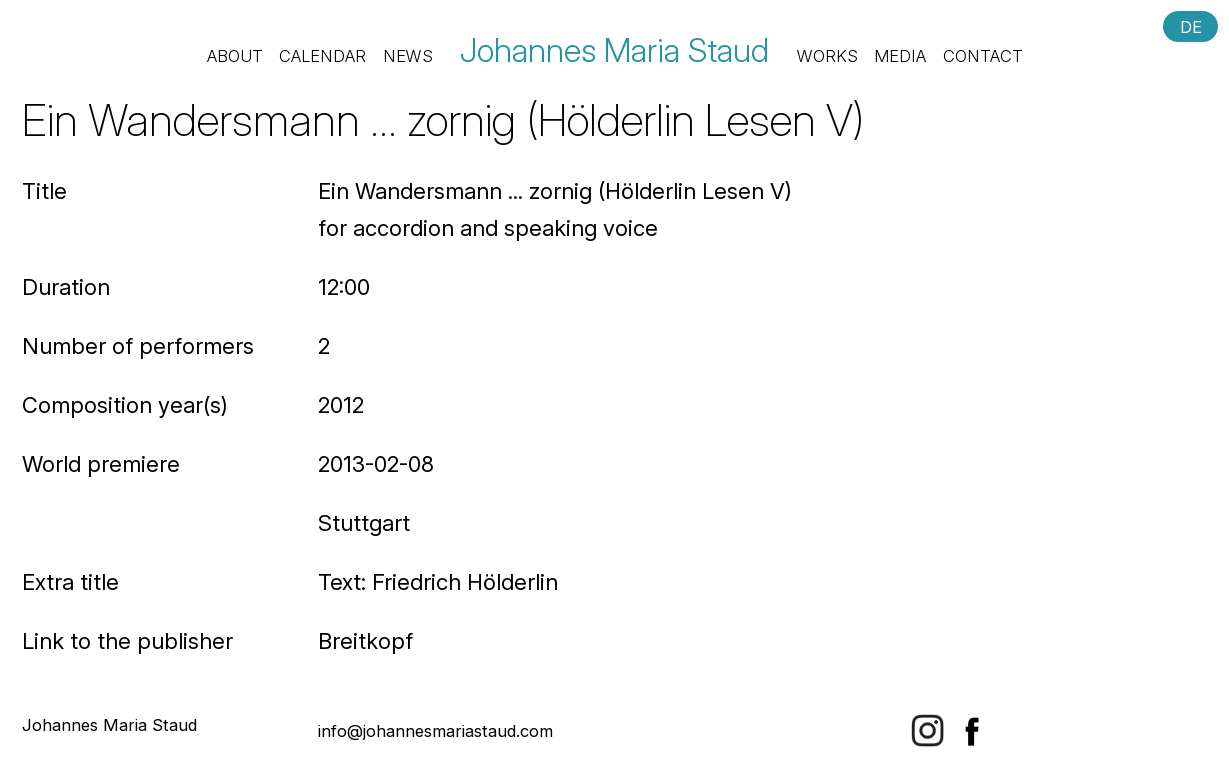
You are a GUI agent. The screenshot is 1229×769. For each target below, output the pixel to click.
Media (900, 56)
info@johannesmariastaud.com (435, 731)
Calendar (322, 56)
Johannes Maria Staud (614, 50)
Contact (983, 56)
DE (1191, 26)
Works (827, 56)
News (408, 56)
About (235, 56)
